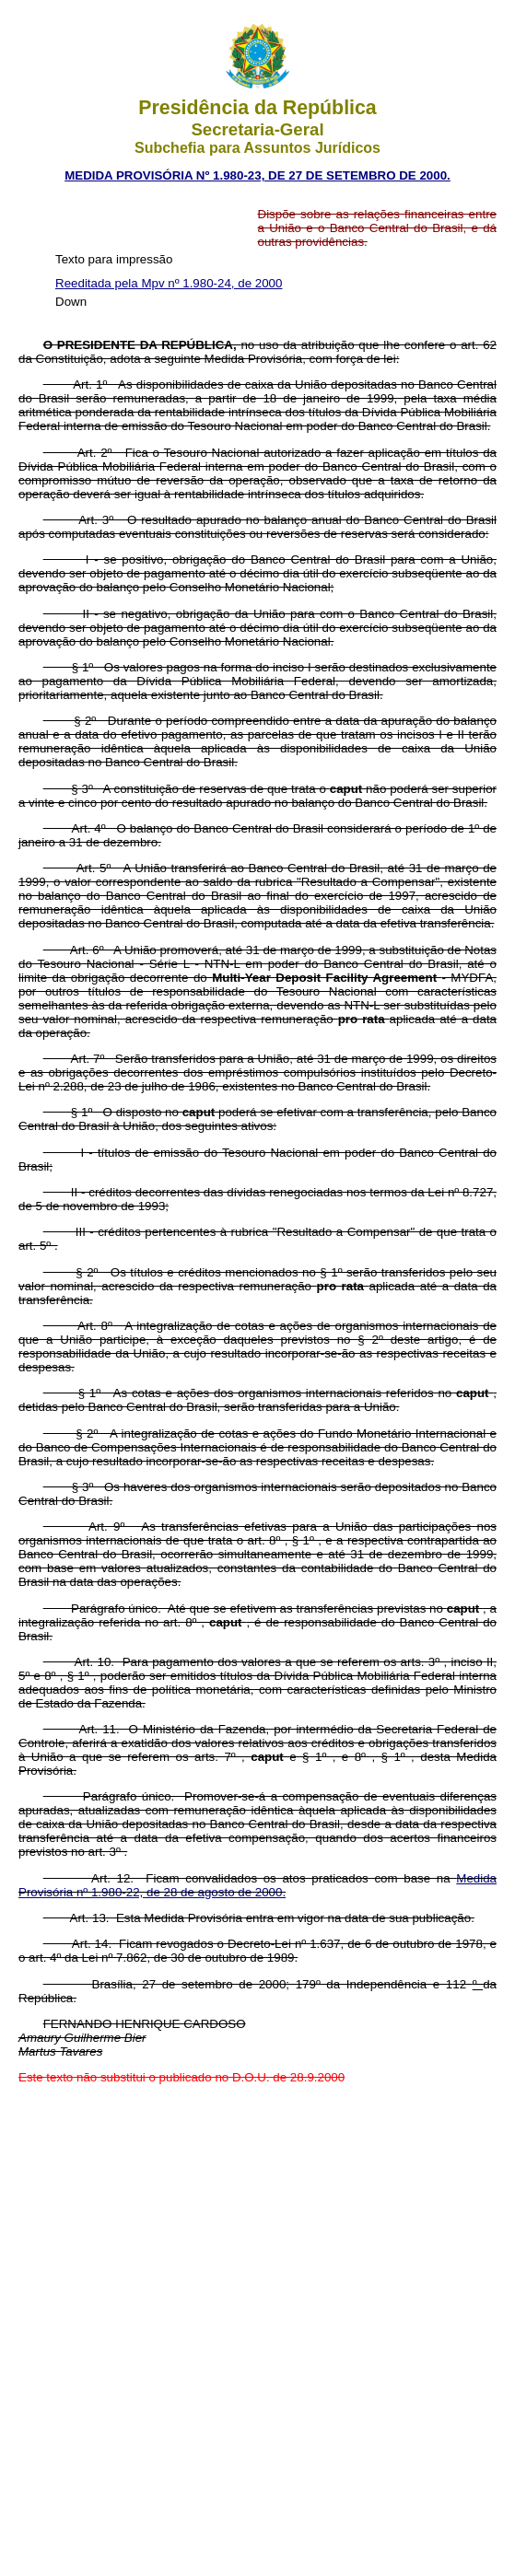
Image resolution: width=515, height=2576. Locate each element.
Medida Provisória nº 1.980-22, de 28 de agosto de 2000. (257, 1885)
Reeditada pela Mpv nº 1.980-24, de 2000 (168, 283)
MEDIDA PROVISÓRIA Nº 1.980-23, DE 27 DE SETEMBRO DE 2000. (257, 175)
